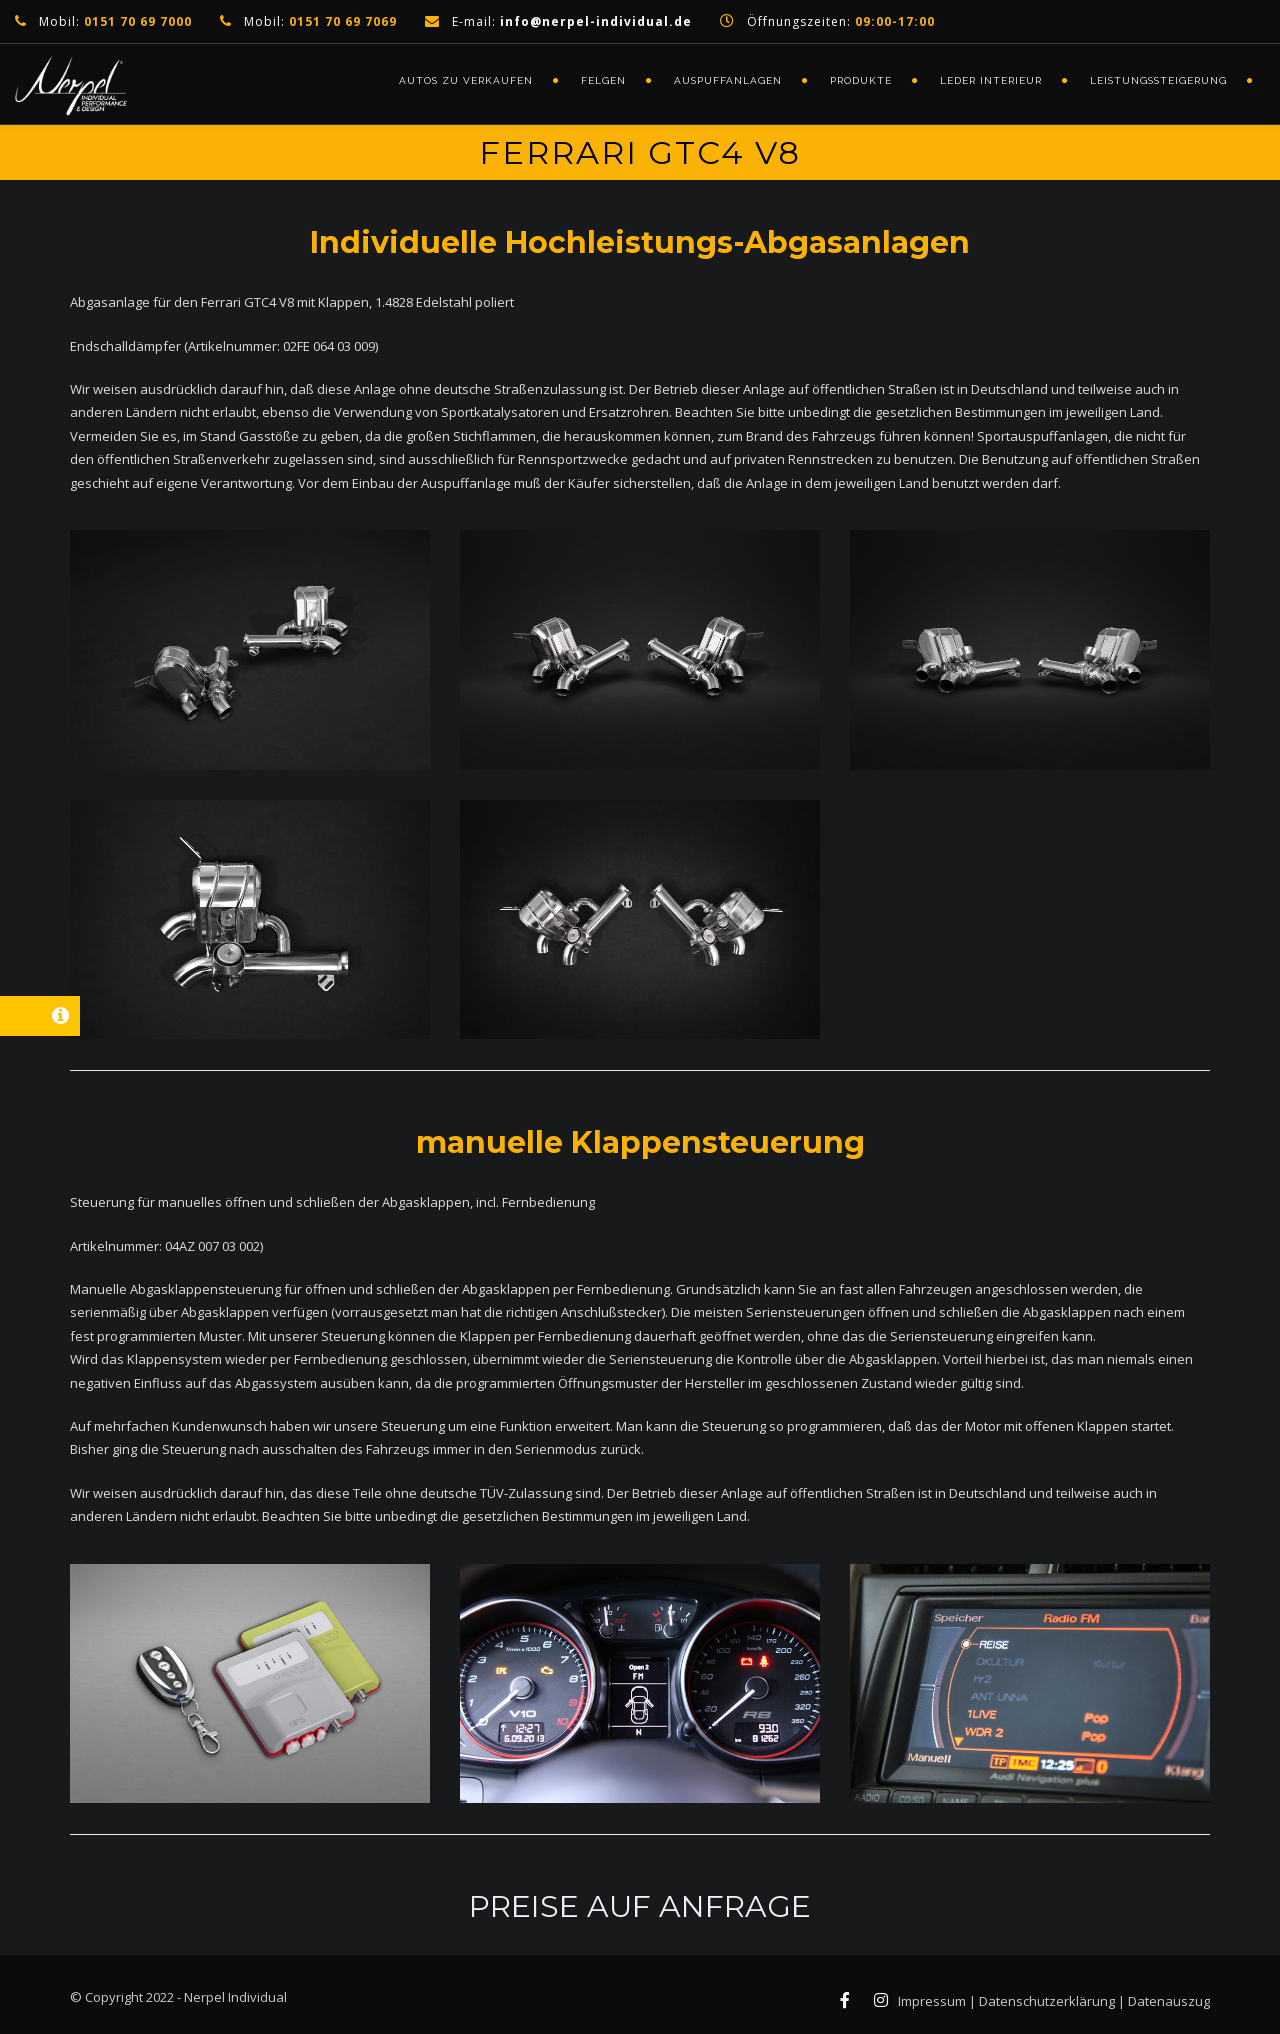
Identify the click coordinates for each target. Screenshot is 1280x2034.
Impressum (932, 2001)
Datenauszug (1169, 2001)
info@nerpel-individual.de (596, 21)
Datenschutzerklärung (1047, 2001)
